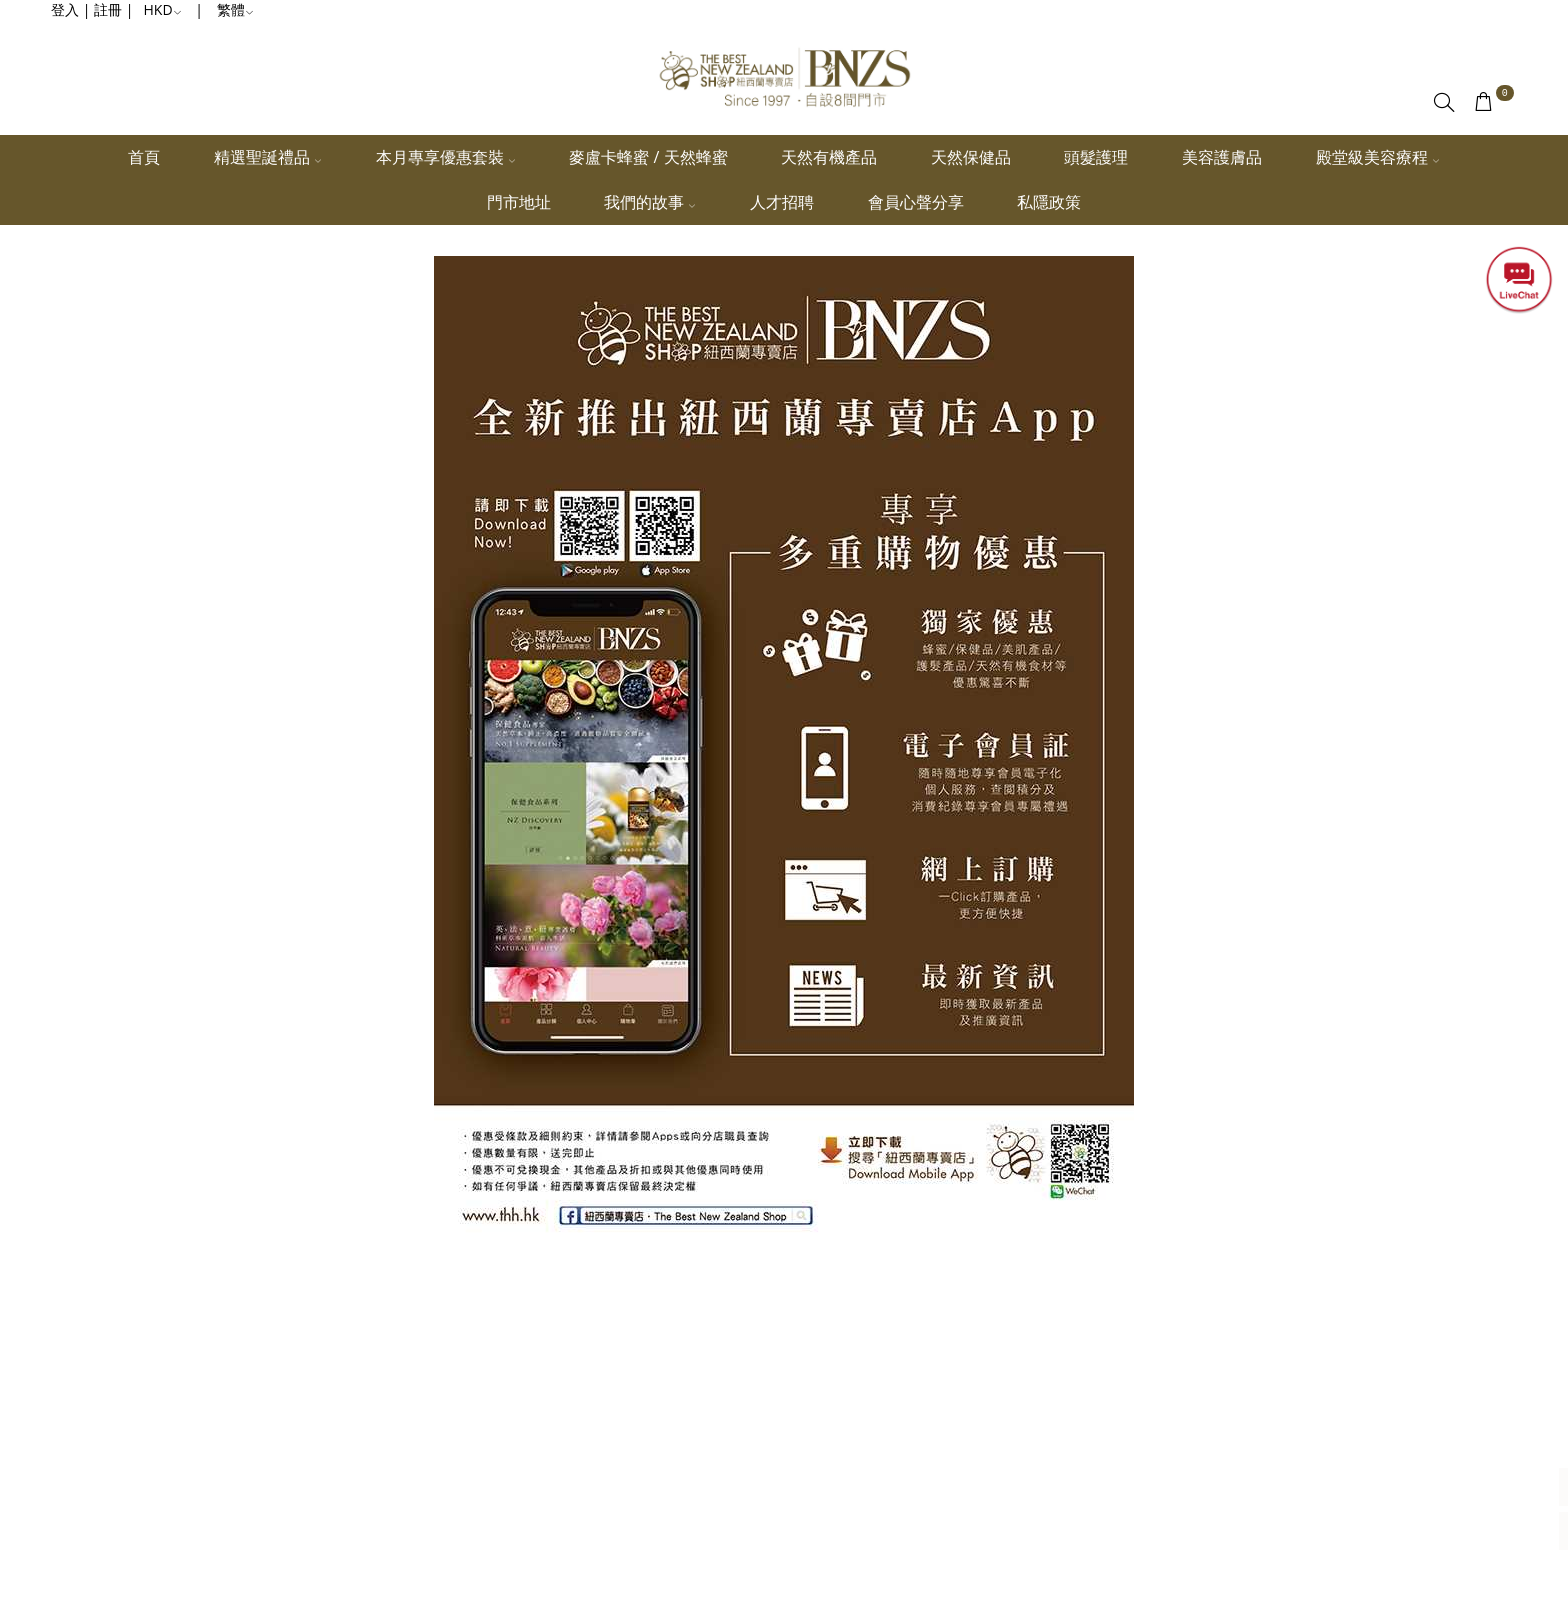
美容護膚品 (1222, 157)
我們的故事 (650, 202)
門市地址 (519, 202)
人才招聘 (782, 202)
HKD (163, 9)
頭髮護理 (1096, 157)
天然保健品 (971, 157)
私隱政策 (1049, 202)
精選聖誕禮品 (268, 157)
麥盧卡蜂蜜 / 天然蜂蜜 (648, 157)
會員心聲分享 (916, 202)
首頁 (144, 157)
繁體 (235, 9)
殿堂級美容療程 (1378, 157)
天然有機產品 (829, 157)
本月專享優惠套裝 (446, 157)
